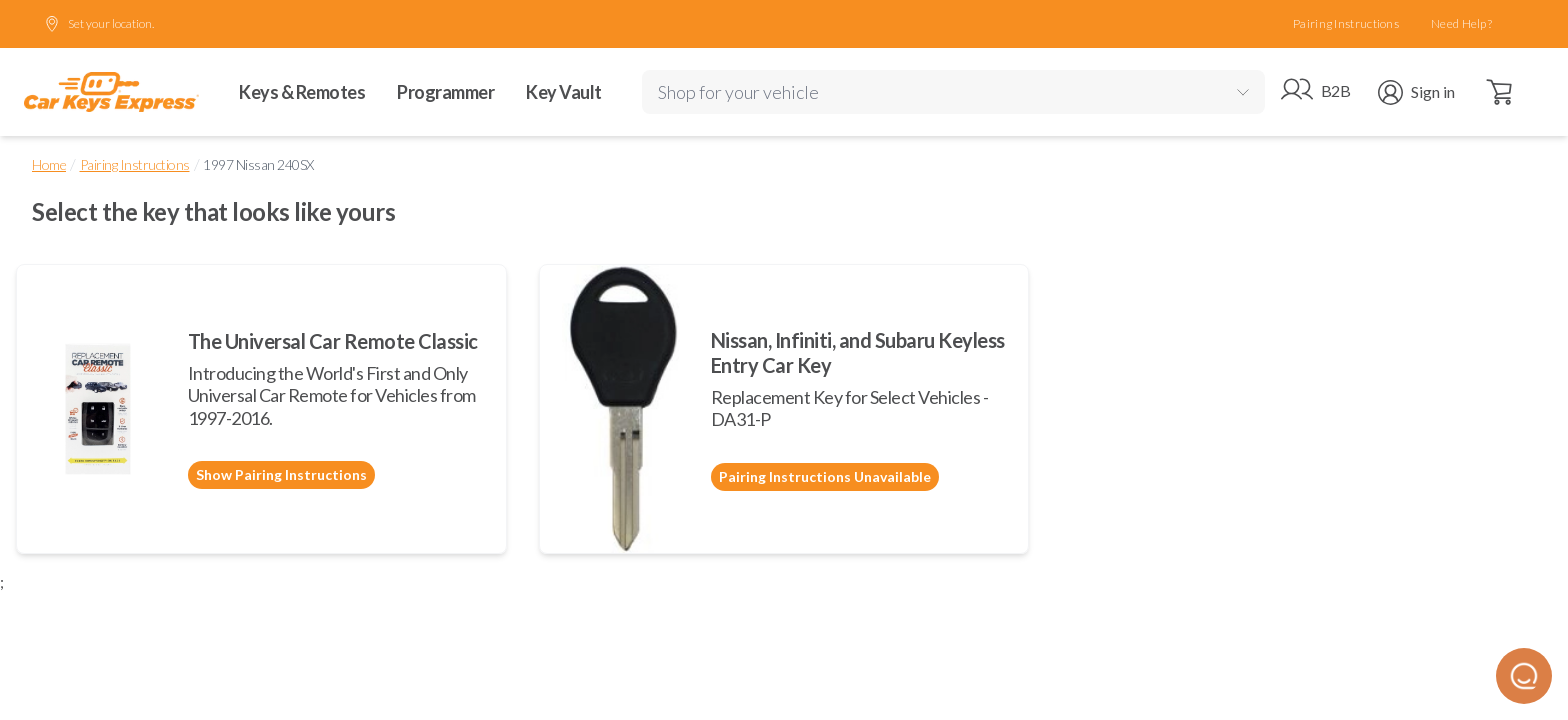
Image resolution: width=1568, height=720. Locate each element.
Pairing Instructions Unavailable (825, 476)
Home (49, 164)
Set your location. (99, 24)
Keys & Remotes (302, 92)
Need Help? (1461, 23)
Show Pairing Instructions (281, 474)
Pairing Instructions (1346, 23)
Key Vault (564, 92)
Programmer (445, 92)
